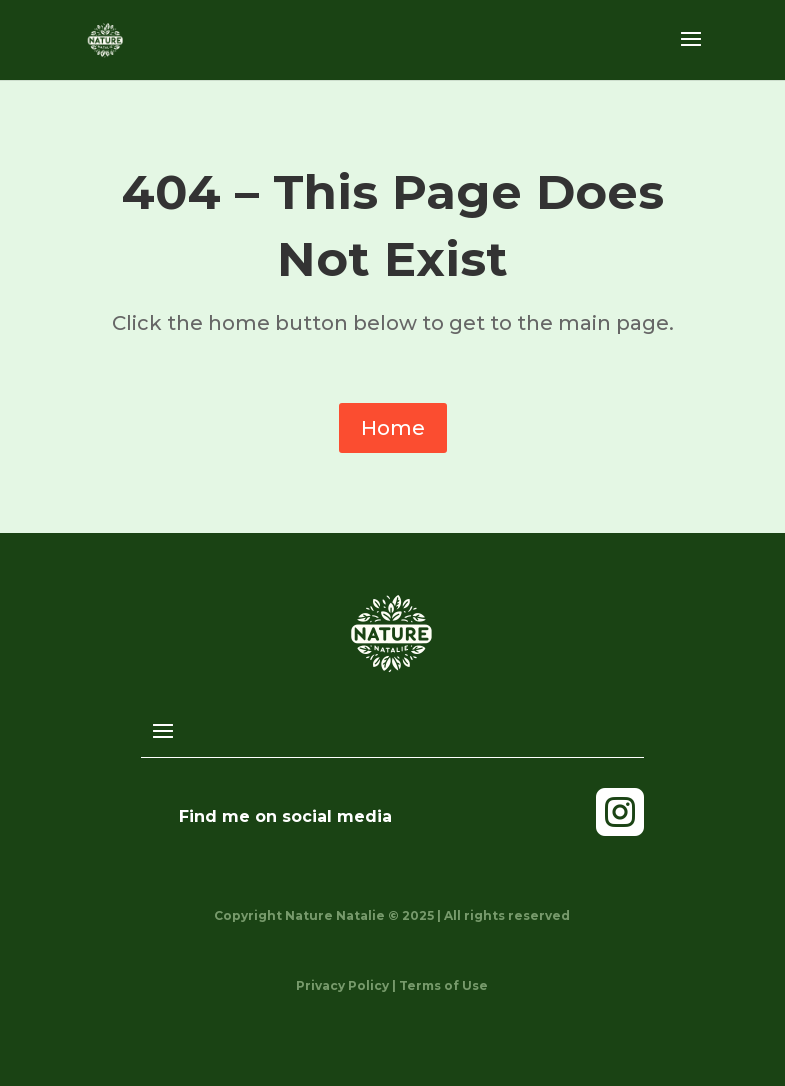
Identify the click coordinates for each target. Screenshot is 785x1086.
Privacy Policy (342, 985)
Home (393, 428)
